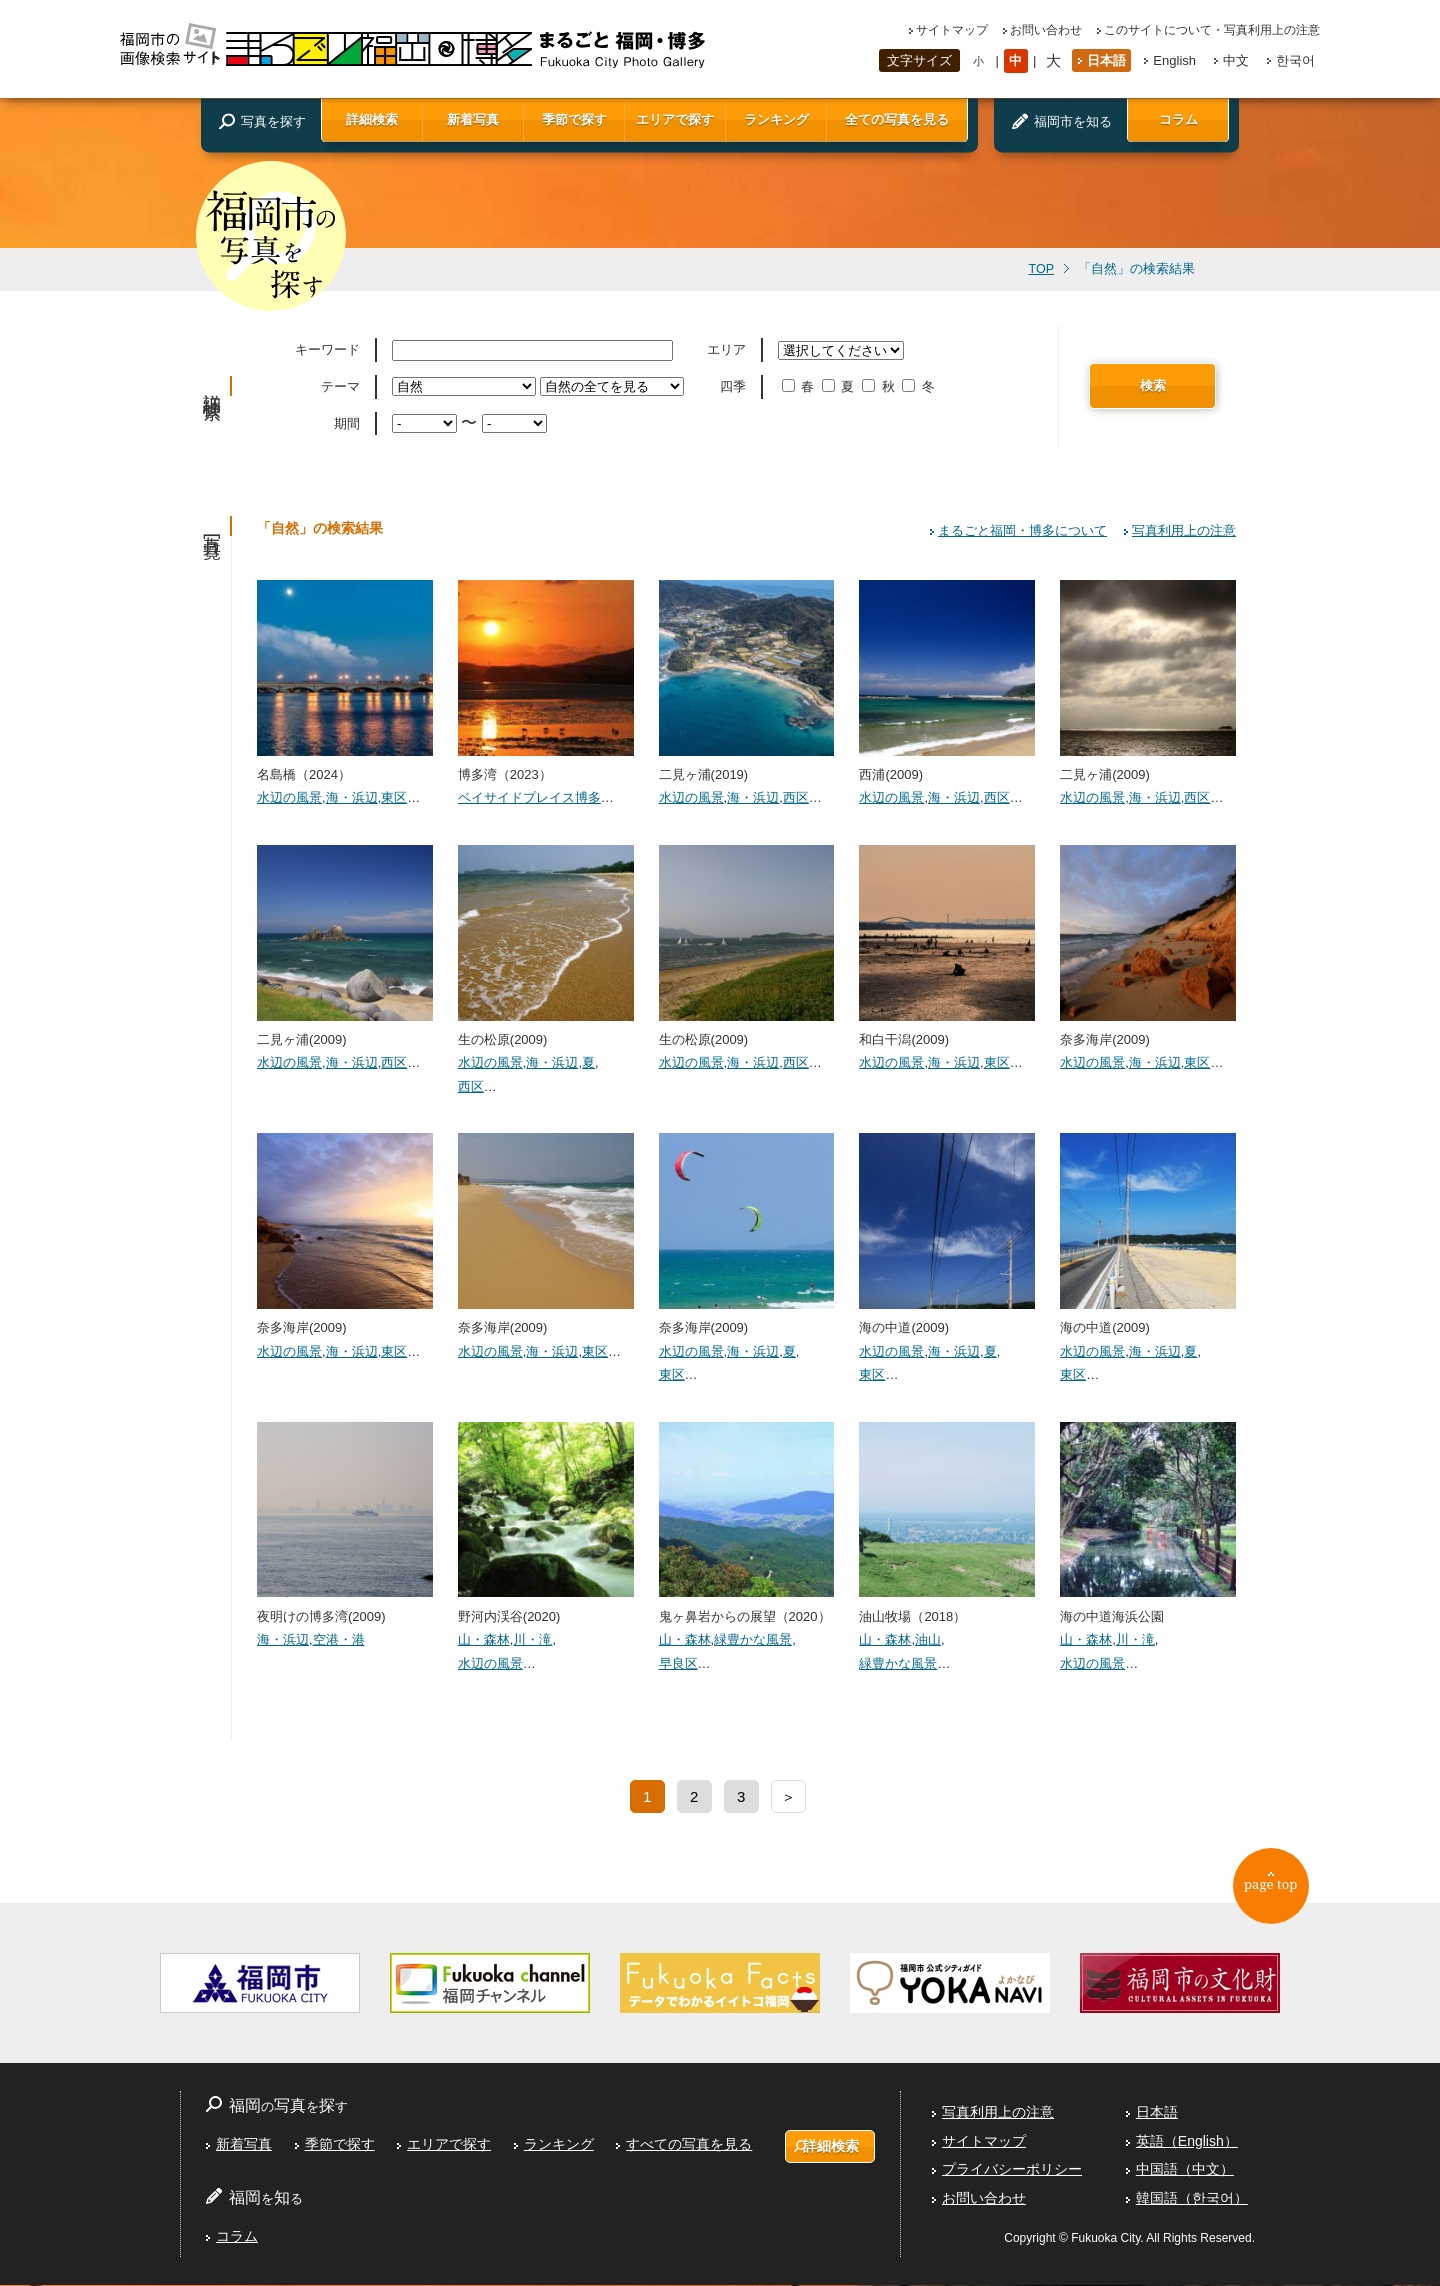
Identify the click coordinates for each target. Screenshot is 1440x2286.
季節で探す (574, 119)
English (1174, 60)
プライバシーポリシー (1012, 2170)
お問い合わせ (1046, 30)
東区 (394, 797)
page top (1280, 1893)
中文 (1236, 60)
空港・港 (339, 1639)
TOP (1041, 269)
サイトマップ (952, 30)
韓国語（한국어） (1192, 2199)
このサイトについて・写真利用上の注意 (1212, 30)
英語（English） (1187, 2142)
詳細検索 (372, 119)
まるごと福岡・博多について (1022, 530)
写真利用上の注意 (1184, 530)
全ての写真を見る (897, 119)
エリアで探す (675, 119)
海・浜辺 (352, 797)
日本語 (1106, 60)
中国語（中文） (1185, 2170)
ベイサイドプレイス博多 (529, 797)
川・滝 (532, 1639)
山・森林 (484, 1639)
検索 (1153, 385)
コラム (1178, 119)
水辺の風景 (289, 797)
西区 (796, 797)
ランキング (776, 119)
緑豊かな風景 (753, 1639)
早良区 (678, 1663)
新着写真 (473, 119)
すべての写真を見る (688, 2145)
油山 (928, 1639)
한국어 (1295, 60)
